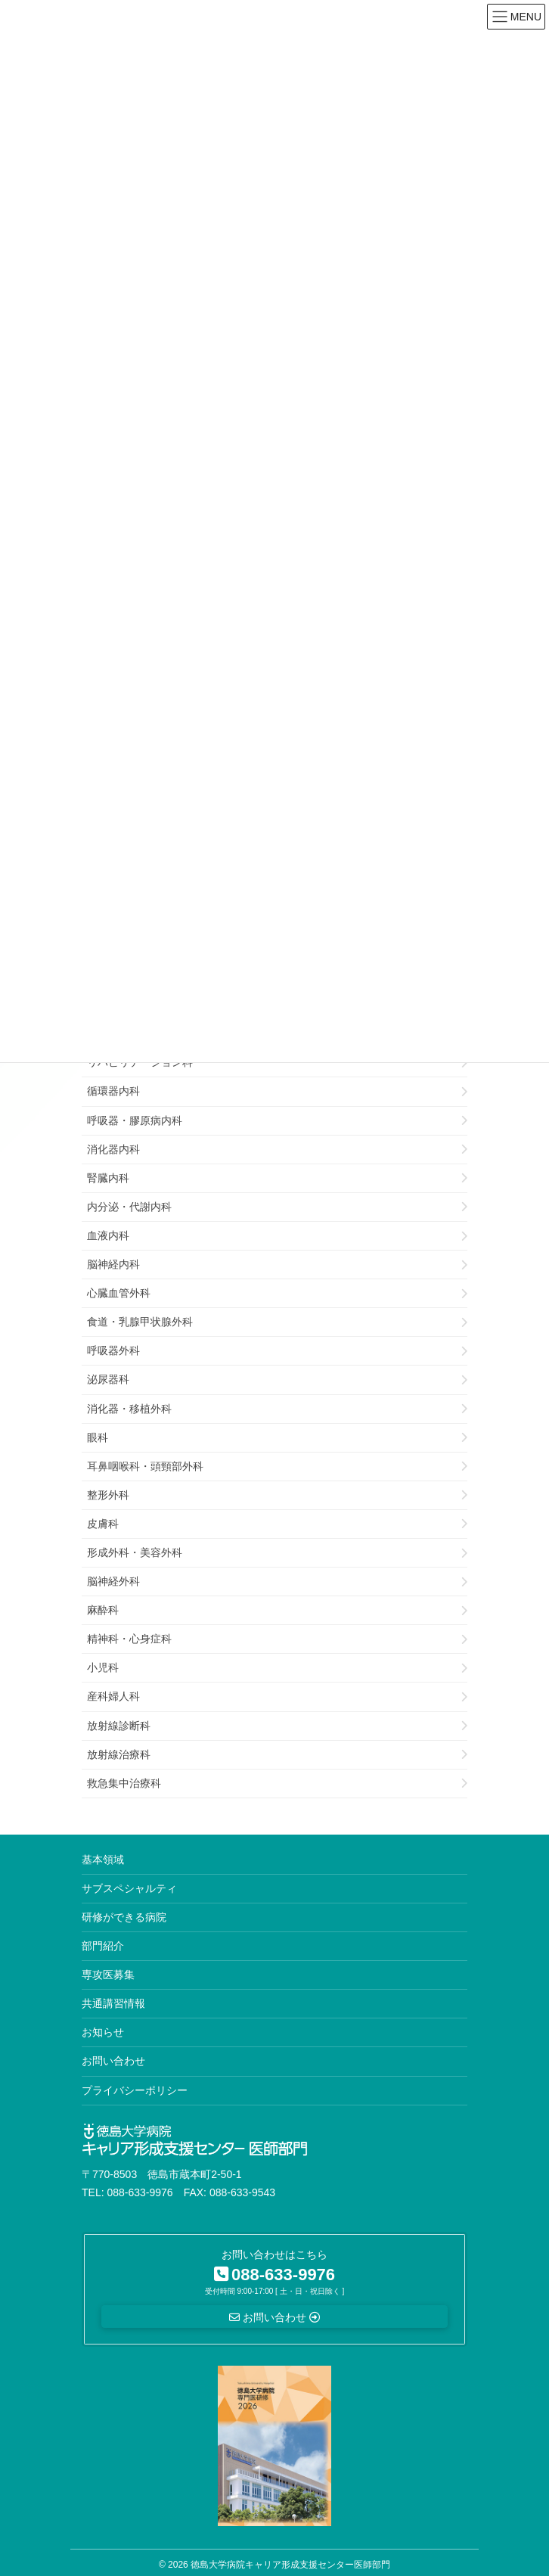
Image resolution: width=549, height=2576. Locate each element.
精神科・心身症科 (129, 1639)
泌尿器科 (108, 1379)
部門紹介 (103, 1946)
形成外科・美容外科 (134, 1552)
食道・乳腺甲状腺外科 (140, 1322)
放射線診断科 (118, 1726)
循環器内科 (113, 1091)
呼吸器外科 (113, 1350)
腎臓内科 (108, 1178)
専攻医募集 (108, 1975)
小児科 (103, 1667)
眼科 (97, 1437)
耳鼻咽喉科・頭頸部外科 (145, 1466)
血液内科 (108, 1235)
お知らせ (103, 2032)
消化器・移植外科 (129, 1409)
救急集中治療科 (124, 1783)
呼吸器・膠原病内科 (134, 1120)
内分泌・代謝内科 (129, 1207)
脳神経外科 (113, 1581)
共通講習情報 (113, 2003)
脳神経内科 (113, 1264)
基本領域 (103, 1860)
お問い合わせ (113, 2061)
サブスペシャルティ (129, 1888)
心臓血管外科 (118, 1293)
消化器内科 (113, 1149)
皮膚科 (103, 1524)
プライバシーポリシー (135, 2090)
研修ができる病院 (124, 1917)
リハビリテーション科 (140, 1062)
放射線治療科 (118, 1754)
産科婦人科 (113, 1696)
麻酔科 (103, 1610)
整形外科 (108, 1495)
